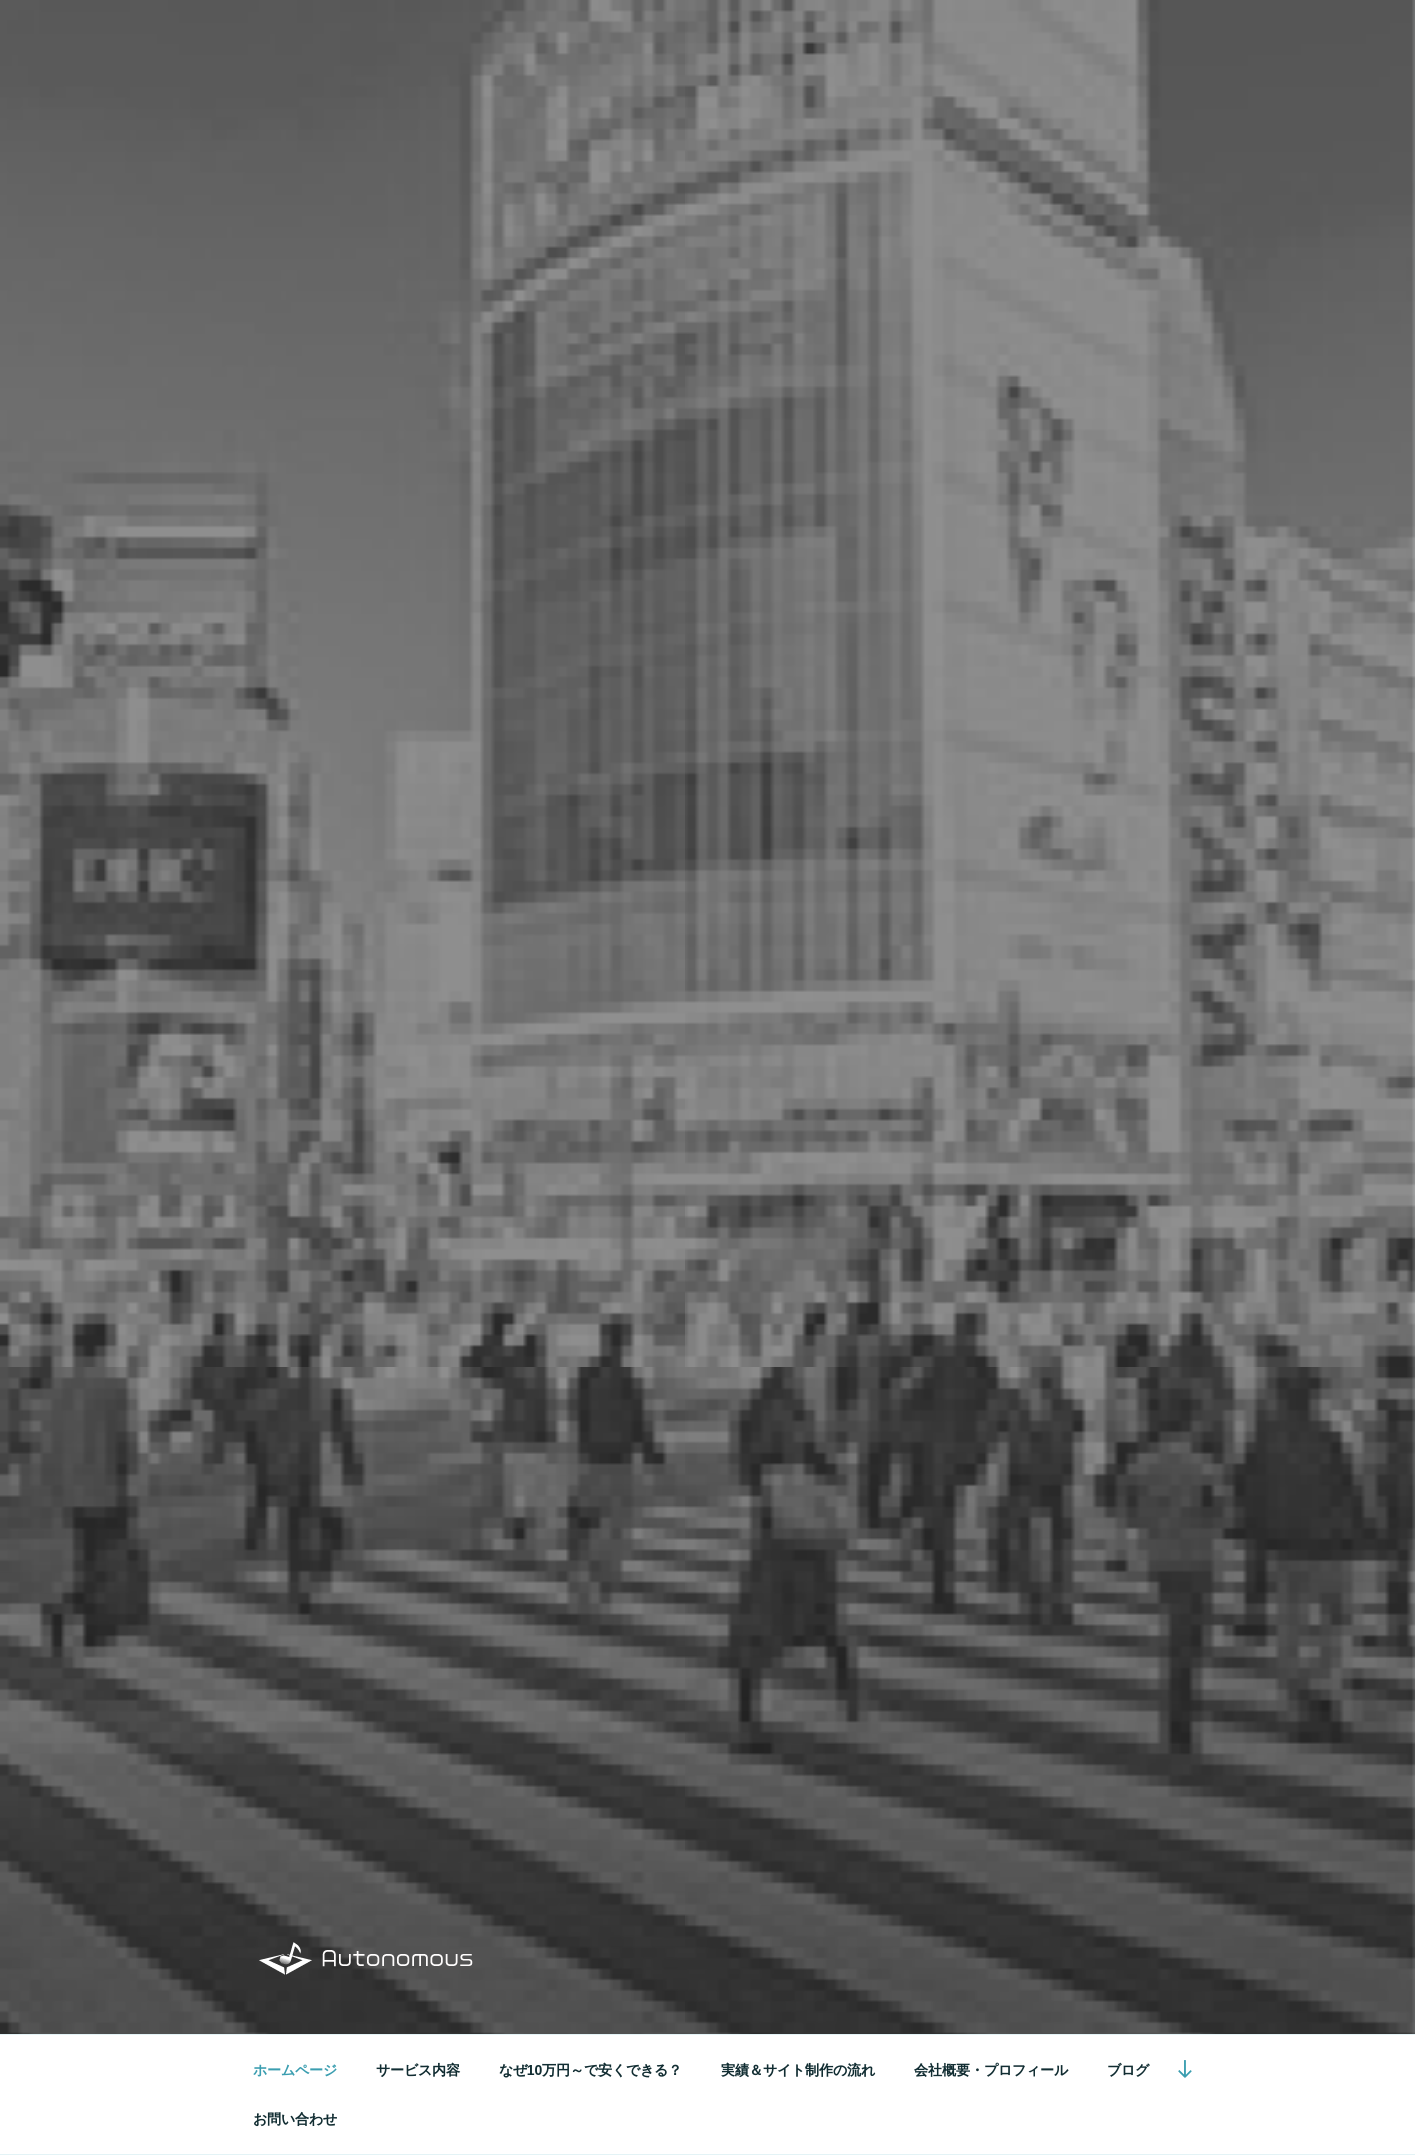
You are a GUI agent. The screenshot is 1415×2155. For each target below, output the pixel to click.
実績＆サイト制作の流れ (798, 2070)
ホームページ (295, 2070)
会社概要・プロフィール (991, 2070)
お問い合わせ (295, 2119)
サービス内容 (418, 2070)
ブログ (1128, 2070)
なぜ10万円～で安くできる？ (591, 2070)
